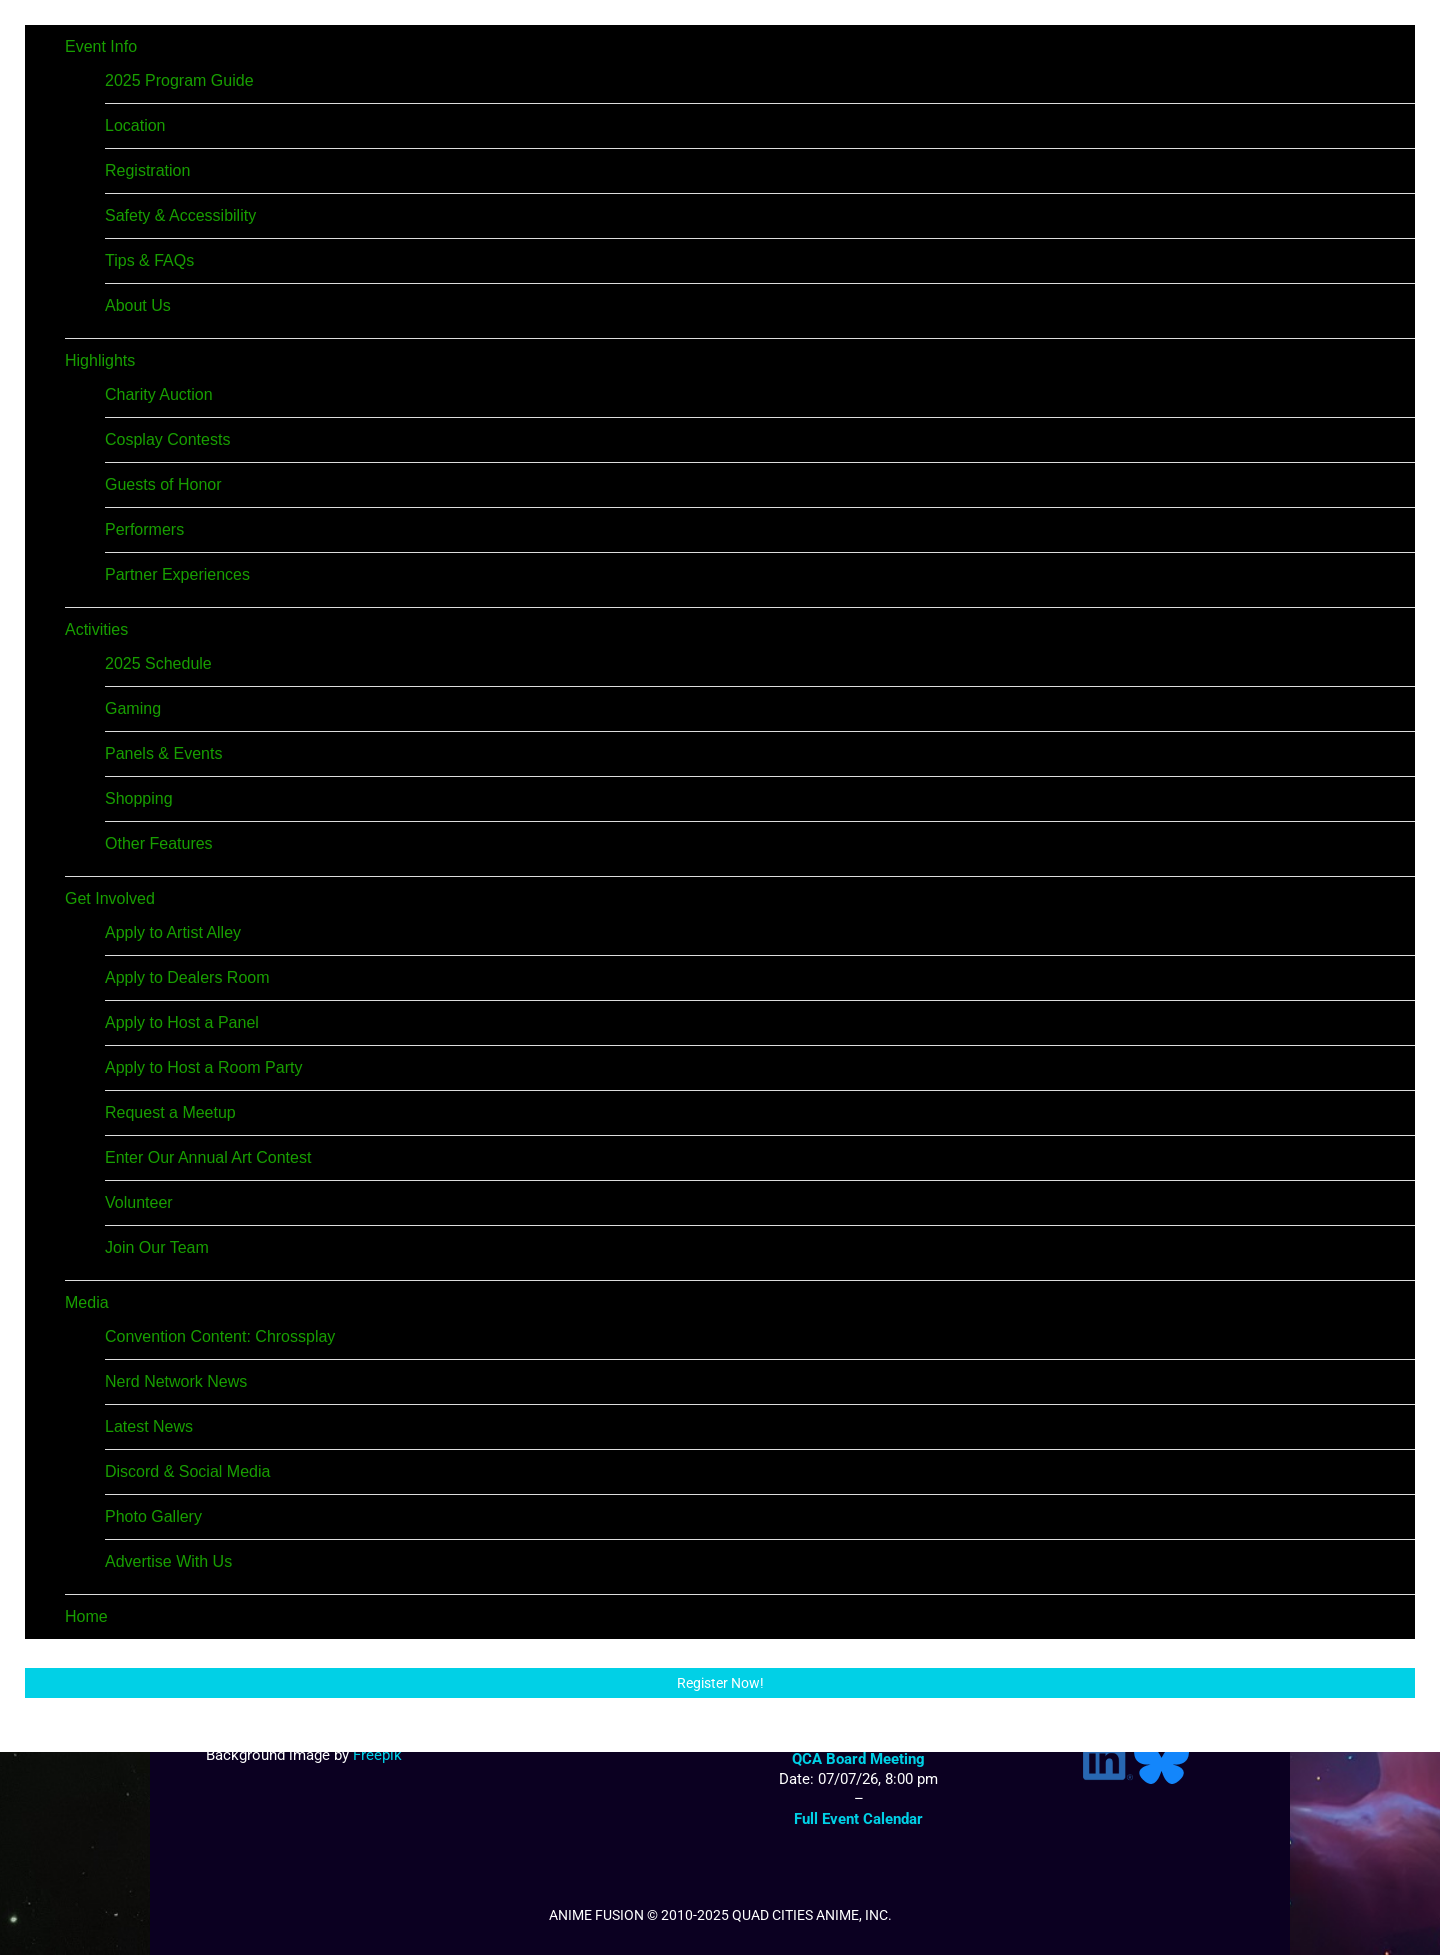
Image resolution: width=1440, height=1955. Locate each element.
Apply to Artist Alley (173, 932)
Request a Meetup (170, 1112)
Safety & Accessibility (180, 215)
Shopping (139, 798)
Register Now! (720, 1683)
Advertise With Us (168, 1561)
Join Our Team (157, 1247)
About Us (138, 305)
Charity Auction (159, 394)
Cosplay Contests (167, 439)
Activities (96, 629)
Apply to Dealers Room (187, 977)
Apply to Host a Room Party (203, 1067)
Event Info (101, 46)
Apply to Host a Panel (182, 1022)
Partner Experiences (177, 574)
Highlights (100, 360)
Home (86, 1616)
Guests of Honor (163, 484)
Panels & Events (163, 753)
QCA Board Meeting (858, 1759)
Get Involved (110, 898)
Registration (147, 170)
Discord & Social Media (187, 1471)
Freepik (377, 1755)
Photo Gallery (153, 1516)
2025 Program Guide (179, 80)
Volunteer (139, 1202)
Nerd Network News (176, 1381)
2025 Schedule (158, 663)
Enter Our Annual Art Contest (208, 1157)
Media (87, 1302)
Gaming (133, 708)
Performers (144, 529)
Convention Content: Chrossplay (220, 1336)
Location (135, 125)
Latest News (149, 1426)
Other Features (159, 843)
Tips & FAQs (149, 260)
